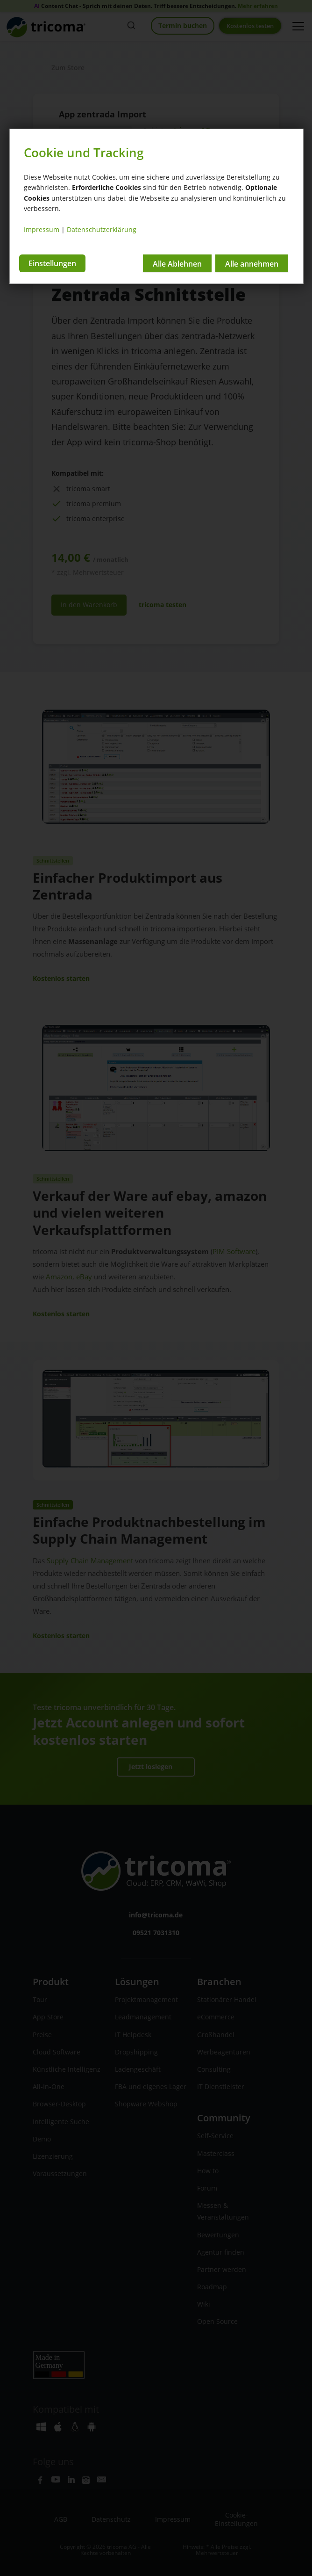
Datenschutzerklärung (101, 229)
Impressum (41, 229)
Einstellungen (52, 262)
